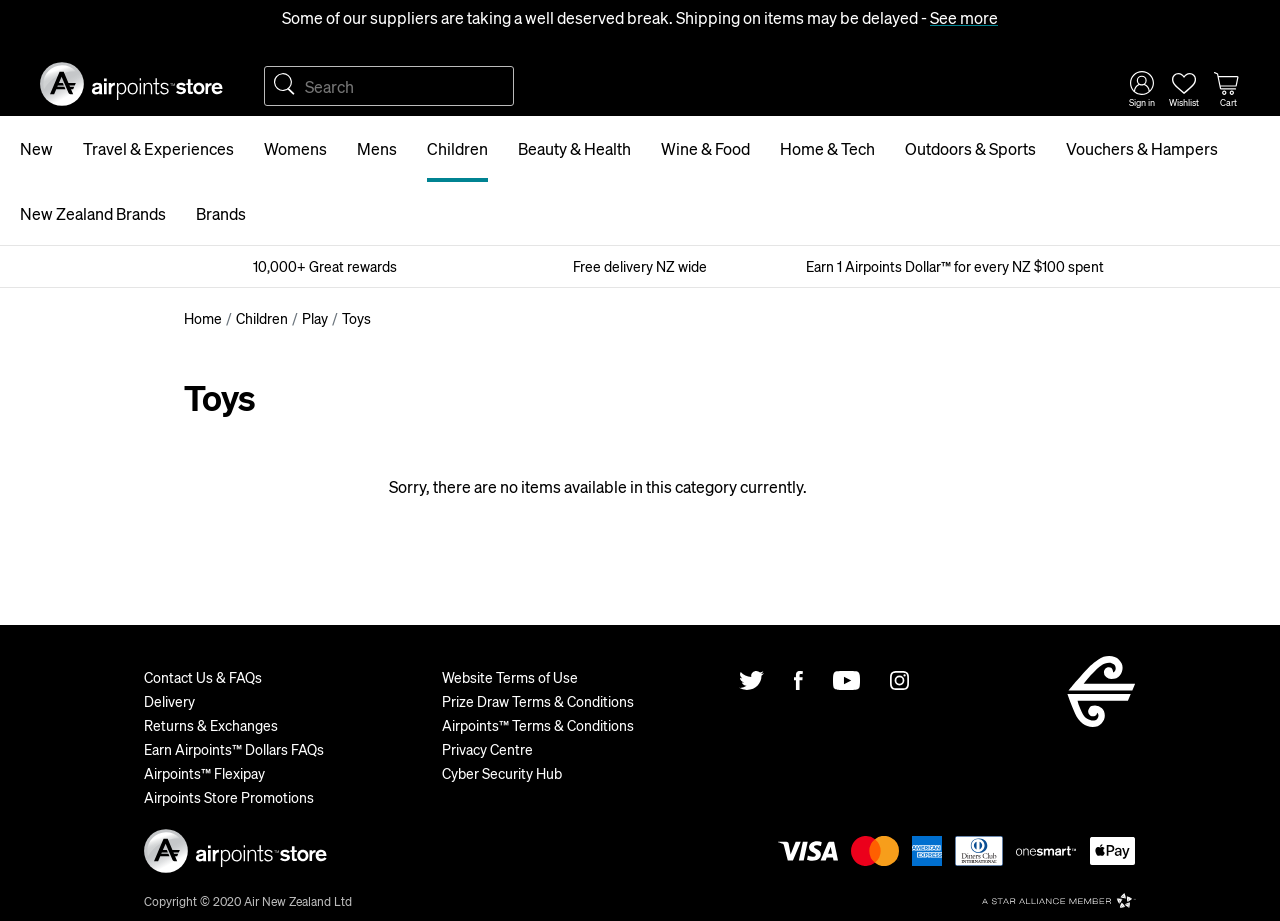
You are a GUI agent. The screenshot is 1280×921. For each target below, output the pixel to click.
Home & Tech (827, 148)
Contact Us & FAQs (203, 677)
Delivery (169, 701)
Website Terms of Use (510, 677)
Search (284, 86)
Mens (377, 148)
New (36, 148)
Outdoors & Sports (970, 148)
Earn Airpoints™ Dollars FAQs (234, 749)
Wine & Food (705, 148)
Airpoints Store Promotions (229, 797)
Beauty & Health (574, 148)
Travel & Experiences (158, 148)
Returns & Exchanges (211, 725)
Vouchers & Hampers (1142, 148)
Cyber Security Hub (502, 773)
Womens (295, 148)
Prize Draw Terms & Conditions (538, 701)
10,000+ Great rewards (325, 266)
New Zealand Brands (93, 213)
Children (457, 148)
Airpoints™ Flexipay (204, 773)
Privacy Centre (487, 749)
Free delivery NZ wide (640, 266)
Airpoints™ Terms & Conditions (538, 725)
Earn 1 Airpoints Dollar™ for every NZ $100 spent (955, 266)
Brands (221, 213)
